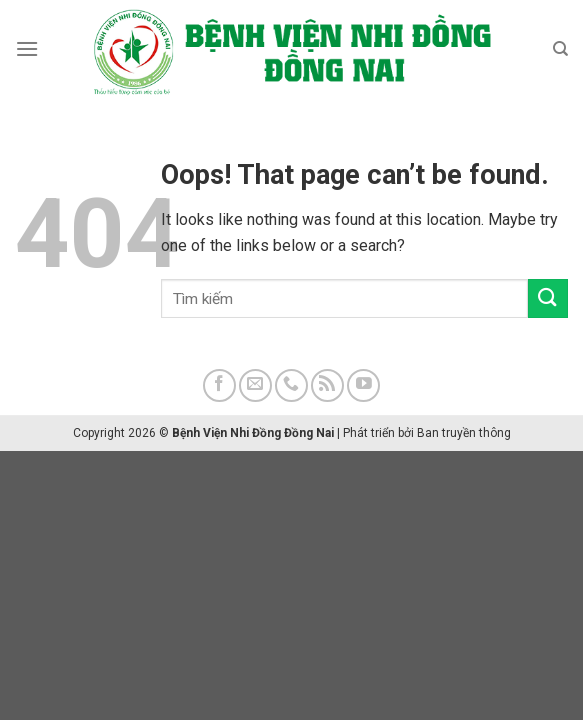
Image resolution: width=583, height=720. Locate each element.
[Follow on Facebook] (219, 385)
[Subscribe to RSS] (327, 385)
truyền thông (476, 433)
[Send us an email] (255, 385)
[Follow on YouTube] (363, 385)
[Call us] (291, 385)
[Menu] (27, 48)
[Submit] (548, 298)
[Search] (560, 49)
